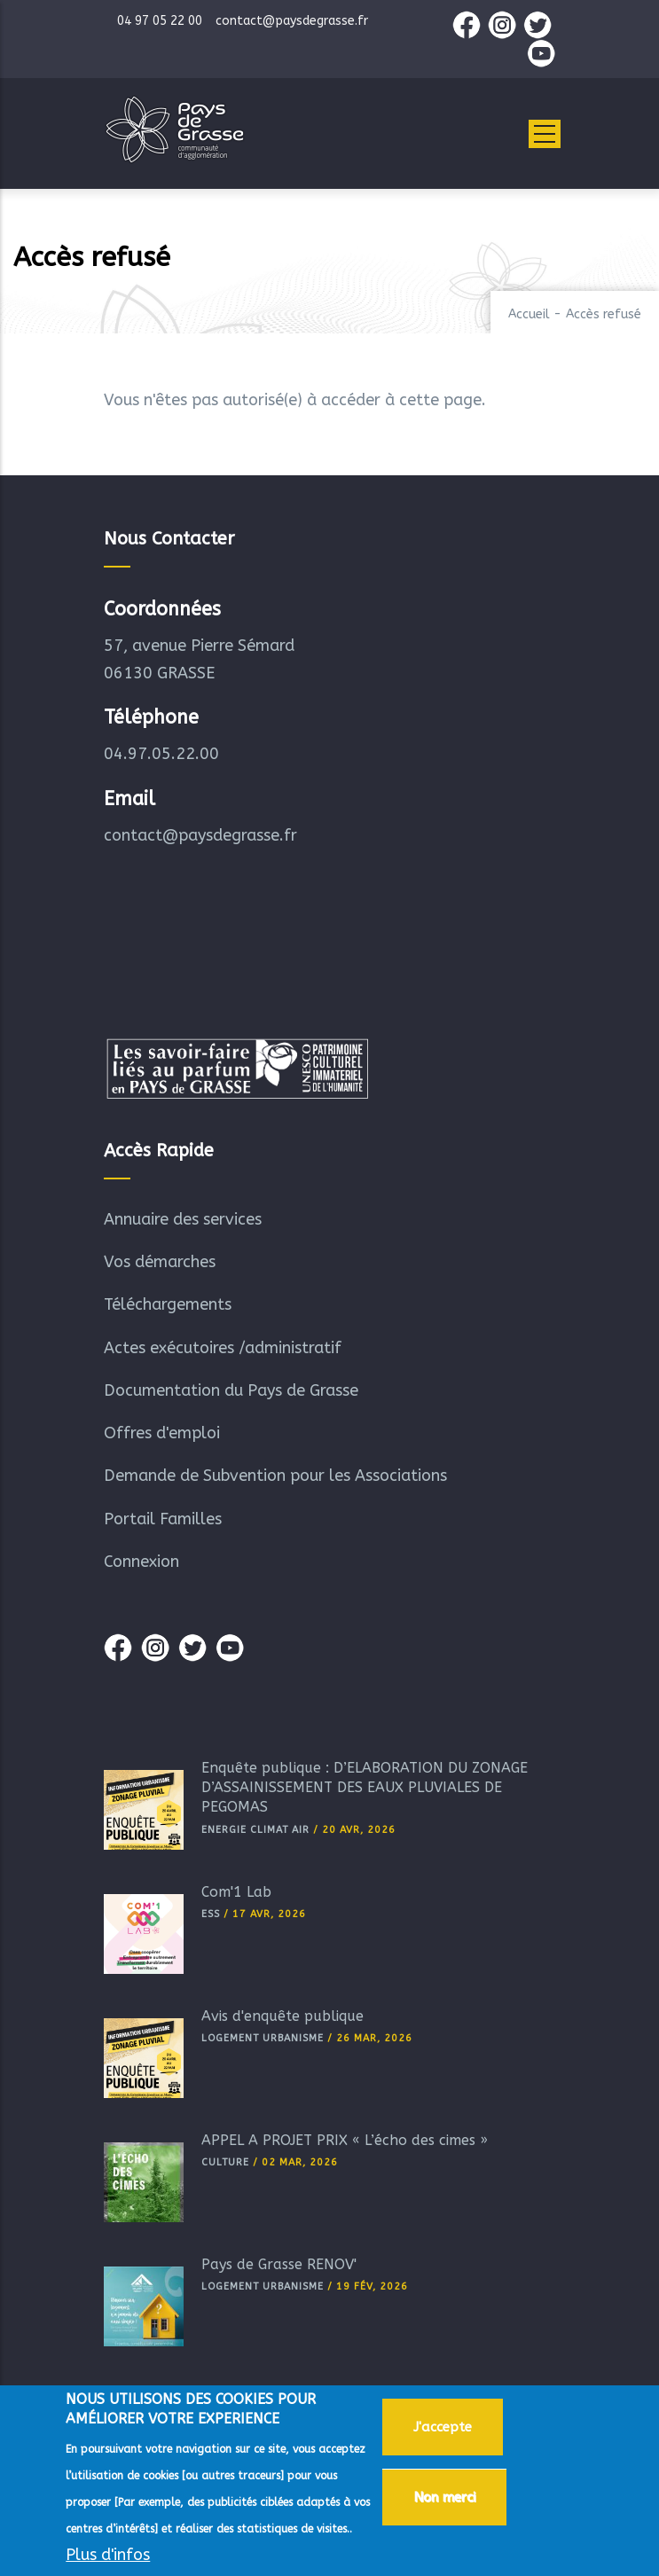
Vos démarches (160, 1262)
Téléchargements (167, 1304)
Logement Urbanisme (262, 2038)
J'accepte (442, 2431)
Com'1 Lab (236, 1891)
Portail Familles (163, 1519)
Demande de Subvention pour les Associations (275, 1475)
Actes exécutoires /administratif (222, 1348)
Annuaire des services (183, 1219)
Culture (225, 2162)
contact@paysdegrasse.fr (200, 835)
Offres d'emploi (162, 1433)
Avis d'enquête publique (282, 2016)
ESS (210, 1914)
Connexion (141, 1561)
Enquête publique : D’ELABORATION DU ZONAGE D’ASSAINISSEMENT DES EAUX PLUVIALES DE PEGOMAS (364, 1787)
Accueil (529, 314)
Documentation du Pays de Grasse (231, 1390)
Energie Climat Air (255, 1830)
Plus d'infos (108, 2557)
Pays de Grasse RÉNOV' (279, 2264)
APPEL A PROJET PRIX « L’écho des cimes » (344, 2140)
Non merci (444, 2501)
